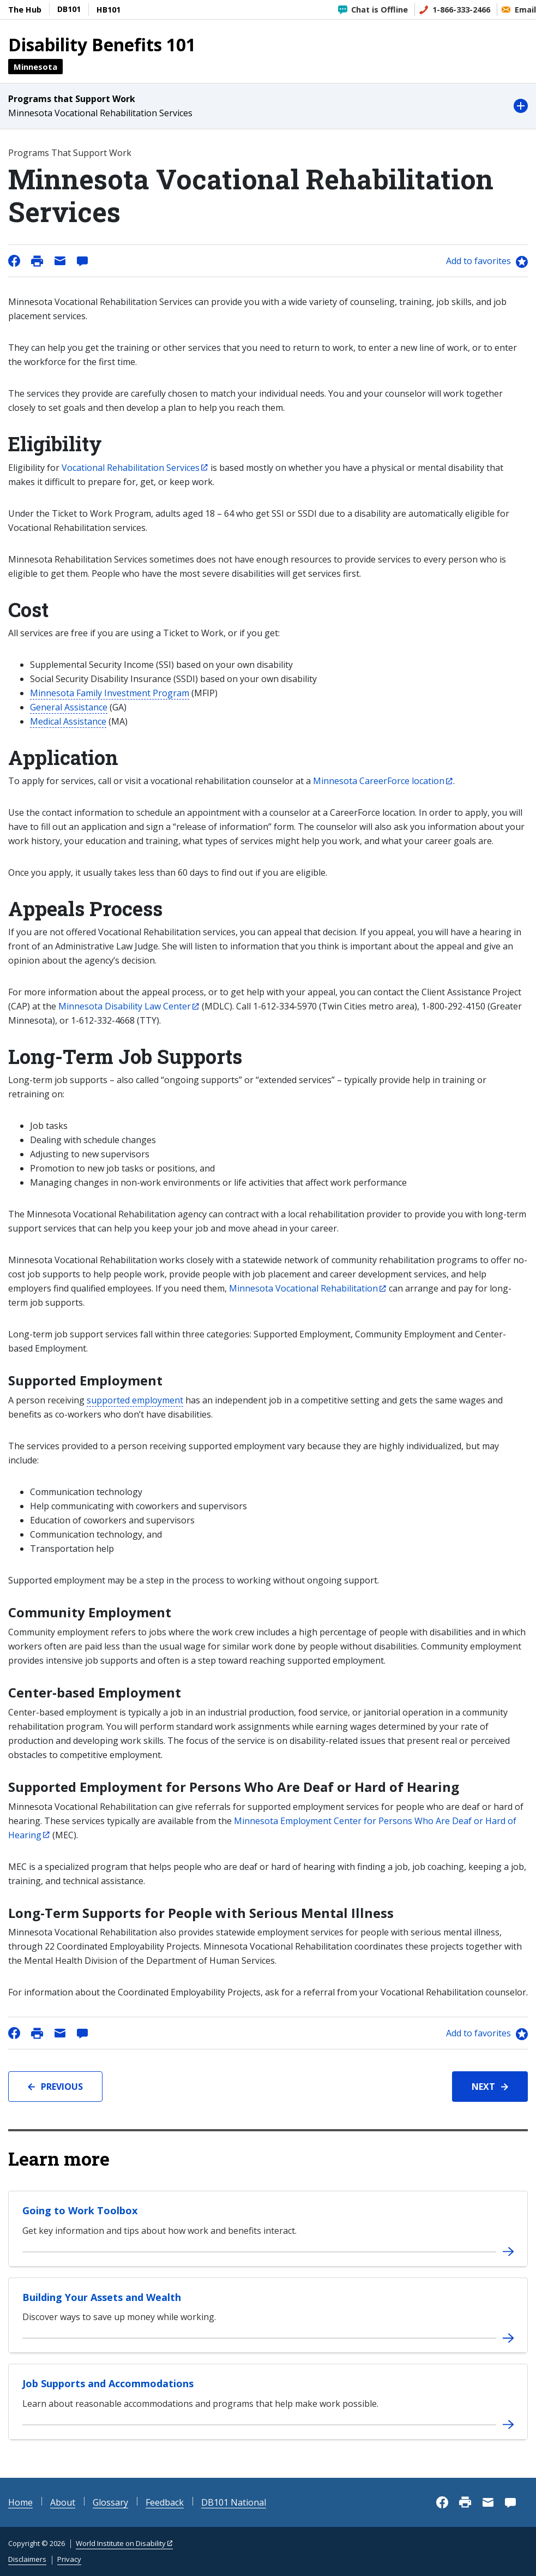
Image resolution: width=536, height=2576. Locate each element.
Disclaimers (27, 2559)
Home (20, 2502)
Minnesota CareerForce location (378, 781)
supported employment (135, 1400)
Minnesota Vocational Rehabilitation (303, 1288)
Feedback (165, 2502)
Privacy (69, 2559)
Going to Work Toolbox (79, 2210)
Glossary (110, 2502)
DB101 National (233, 2502)
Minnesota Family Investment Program (109, 693)
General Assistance (68, 707)
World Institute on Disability (121, 2543)
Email (525, 9)
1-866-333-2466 (461, 9)
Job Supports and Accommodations (108, 2383)
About (62, 2502)
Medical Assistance (68, 721)
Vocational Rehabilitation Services (131, 468)
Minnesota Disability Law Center (124, 1006)
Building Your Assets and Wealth (101, 2297)
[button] (268, 106)
